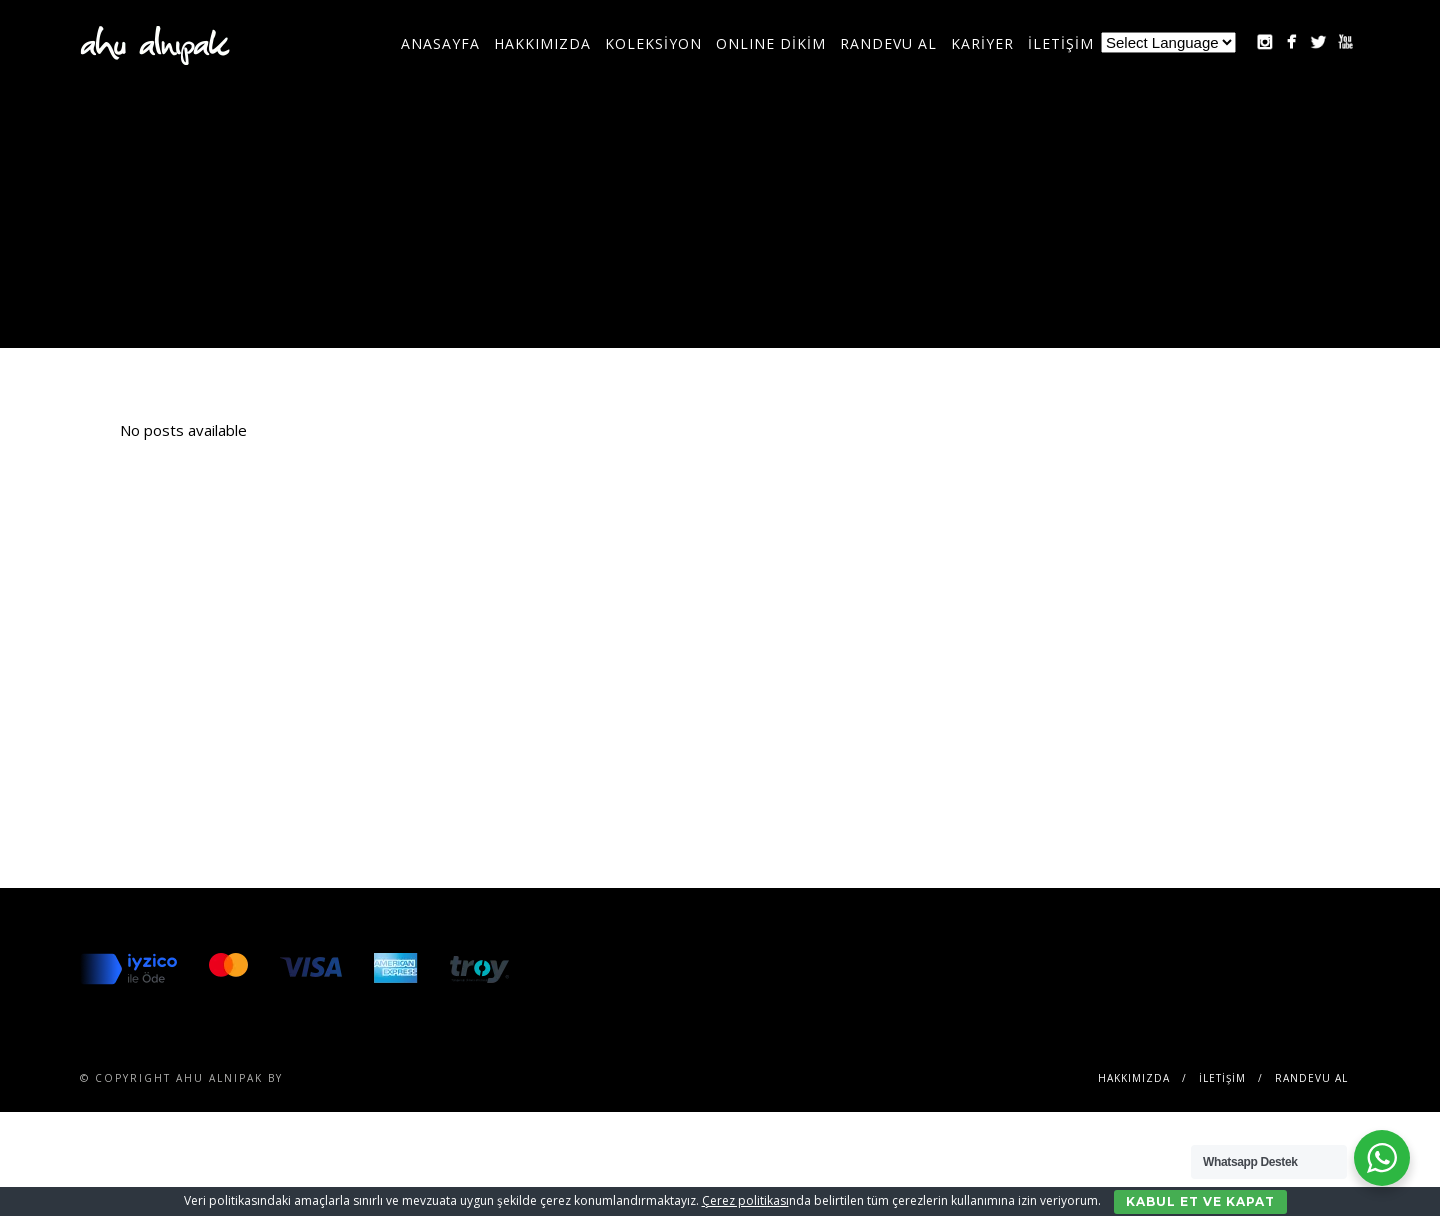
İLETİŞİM (1061, 43)
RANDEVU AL (888, 43)
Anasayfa (440, 43)
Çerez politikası (745, 1200)
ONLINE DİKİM (771, 43)
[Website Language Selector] (1168, 42)
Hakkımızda (542, 43)
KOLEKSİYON (653, 43)
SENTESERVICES (340, 1078)
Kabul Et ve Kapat (1200, 1201)
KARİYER (982, 43)
